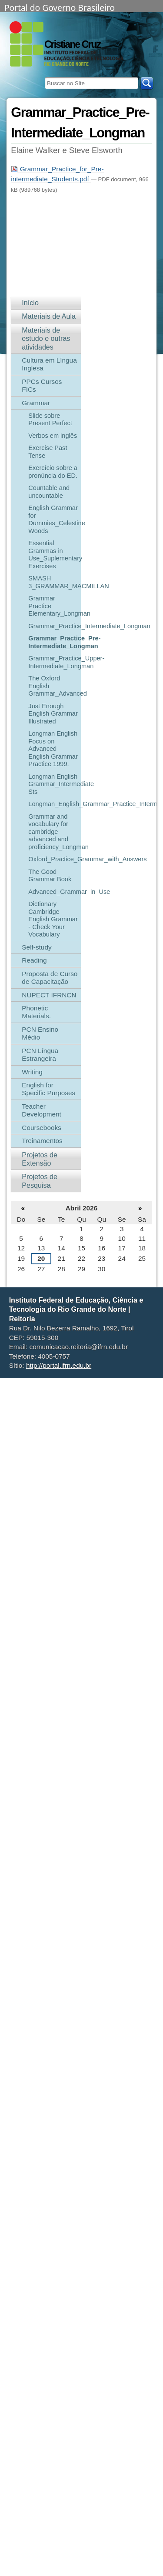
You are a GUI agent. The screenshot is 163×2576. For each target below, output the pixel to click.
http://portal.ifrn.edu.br (58, 1365)
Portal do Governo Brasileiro (59, 7)
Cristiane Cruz (72, 44)
